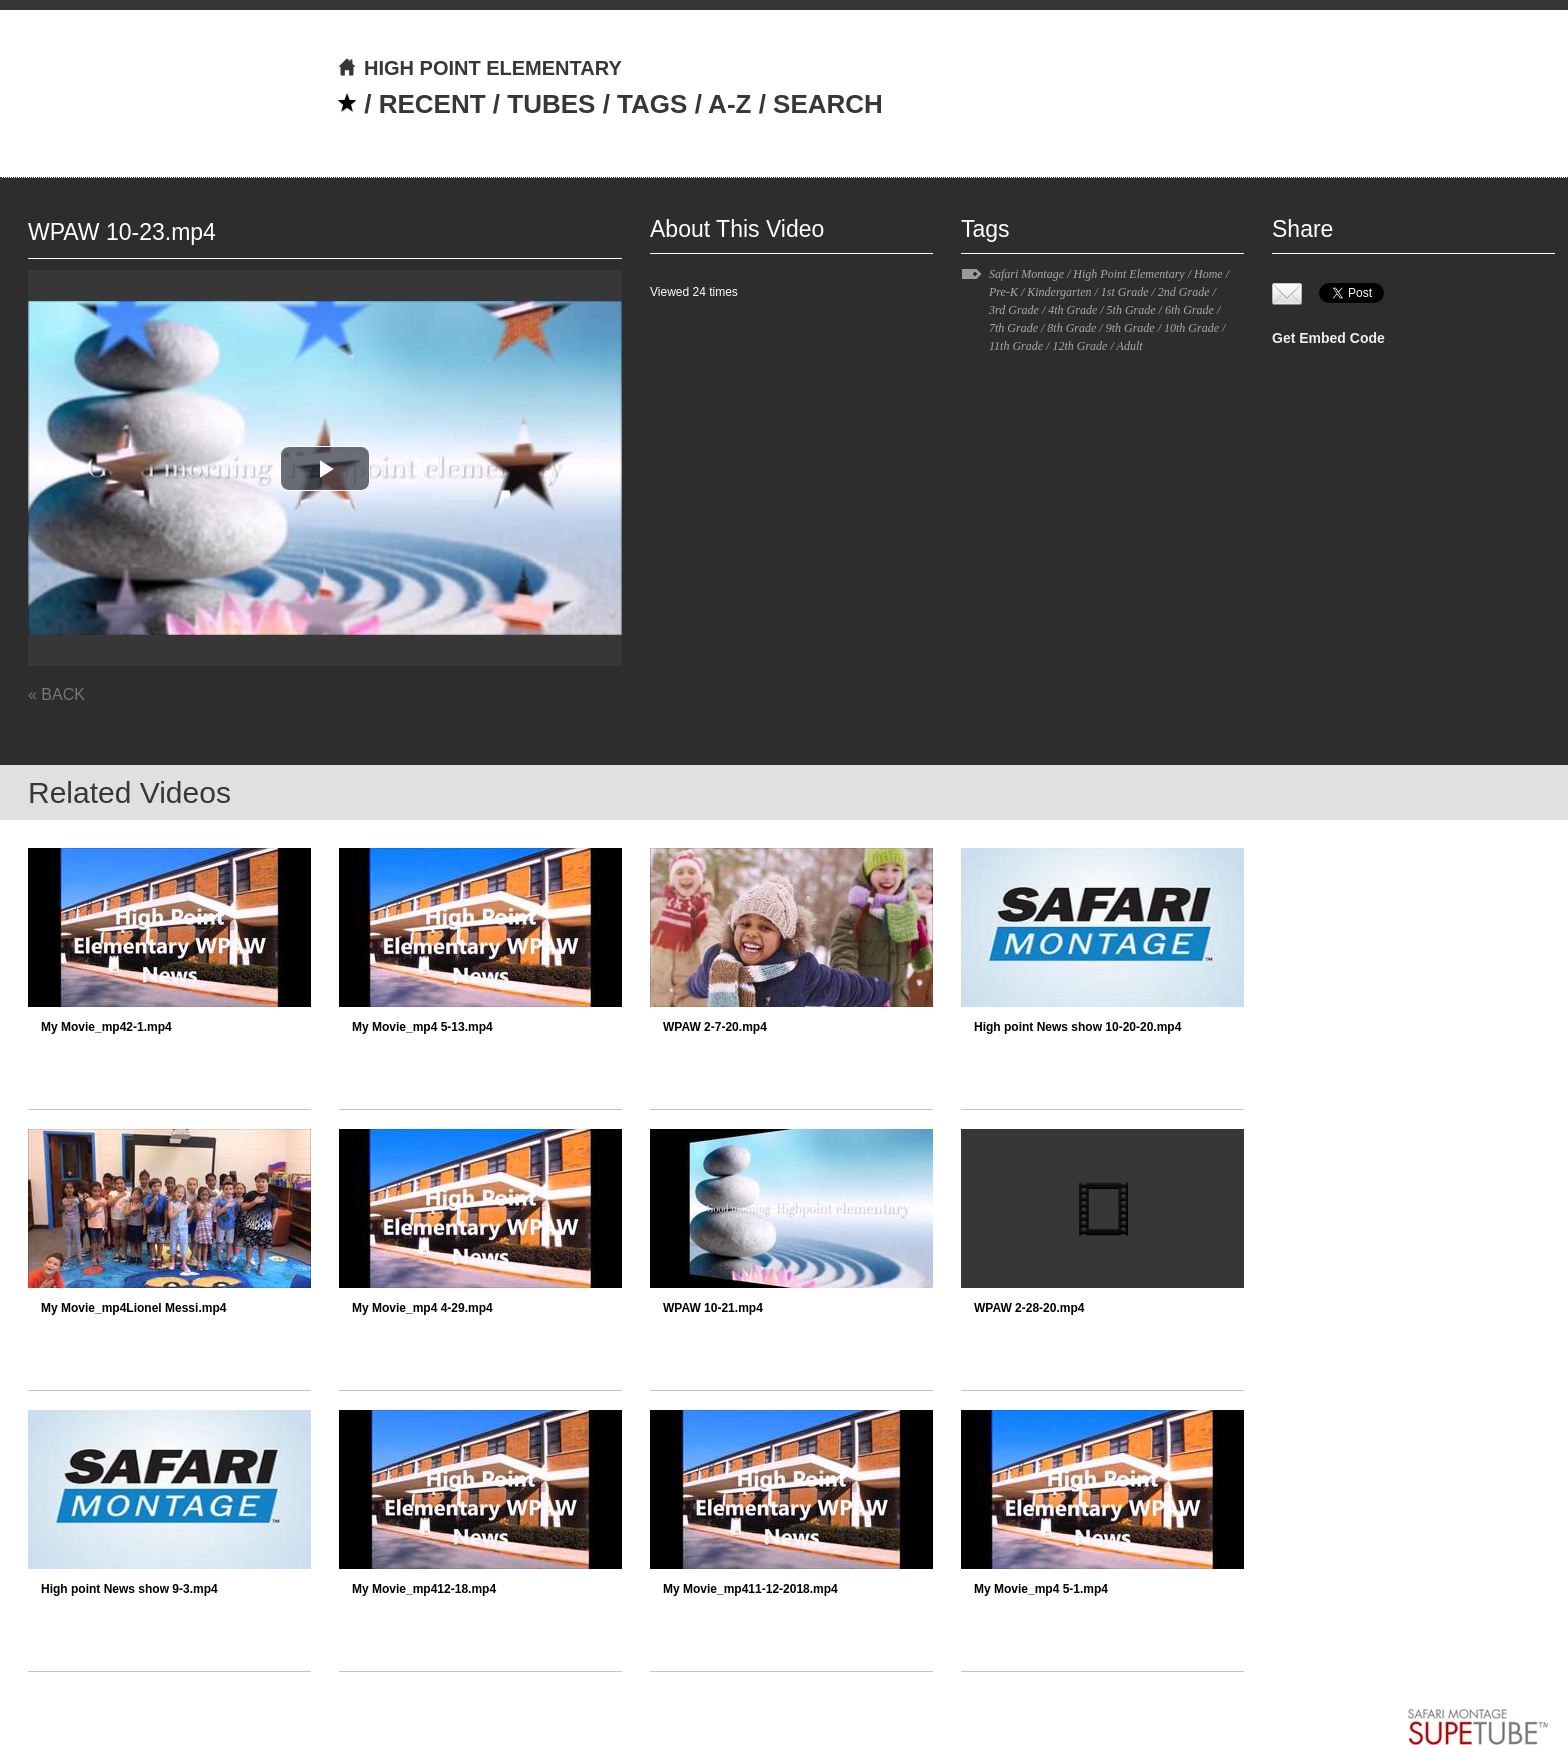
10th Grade (1191, 328)
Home (1208, 274)
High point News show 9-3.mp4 (129, 1589)
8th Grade (1071, 328)
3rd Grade (1014, 310)
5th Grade (1131, 310)
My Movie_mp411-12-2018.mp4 (750, 1589)
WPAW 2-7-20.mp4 (715, 1027)
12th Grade (1079, 346)
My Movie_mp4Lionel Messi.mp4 (133, 1308)
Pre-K (1003, 292)
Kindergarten (1059, 292)
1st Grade (1125, 292)
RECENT (432, 104)
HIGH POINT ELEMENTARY (479, 68)
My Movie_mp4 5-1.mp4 (1041, 1589)
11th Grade (1016, 346)
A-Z (729, 104)
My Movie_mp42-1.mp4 (106, 1027)
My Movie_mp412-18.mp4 (424, 1589)
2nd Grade (1184, 292)
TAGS (652, 104)
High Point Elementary (1128, 274)
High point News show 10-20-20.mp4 (1077, 1027)
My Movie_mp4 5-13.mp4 (422, 1027)
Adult (1130, 346)
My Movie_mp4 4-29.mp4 (422, 1308)
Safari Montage (1026, 274)
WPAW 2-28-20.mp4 (1029, 1308)
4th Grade (1072, 310)
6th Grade (1189, 310)
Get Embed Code (1328, 338)
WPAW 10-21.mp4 (713, 1308)
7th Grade (1013, 328)
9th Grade (1130, 328)
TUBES (551, 104)
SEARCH (828, 104)
